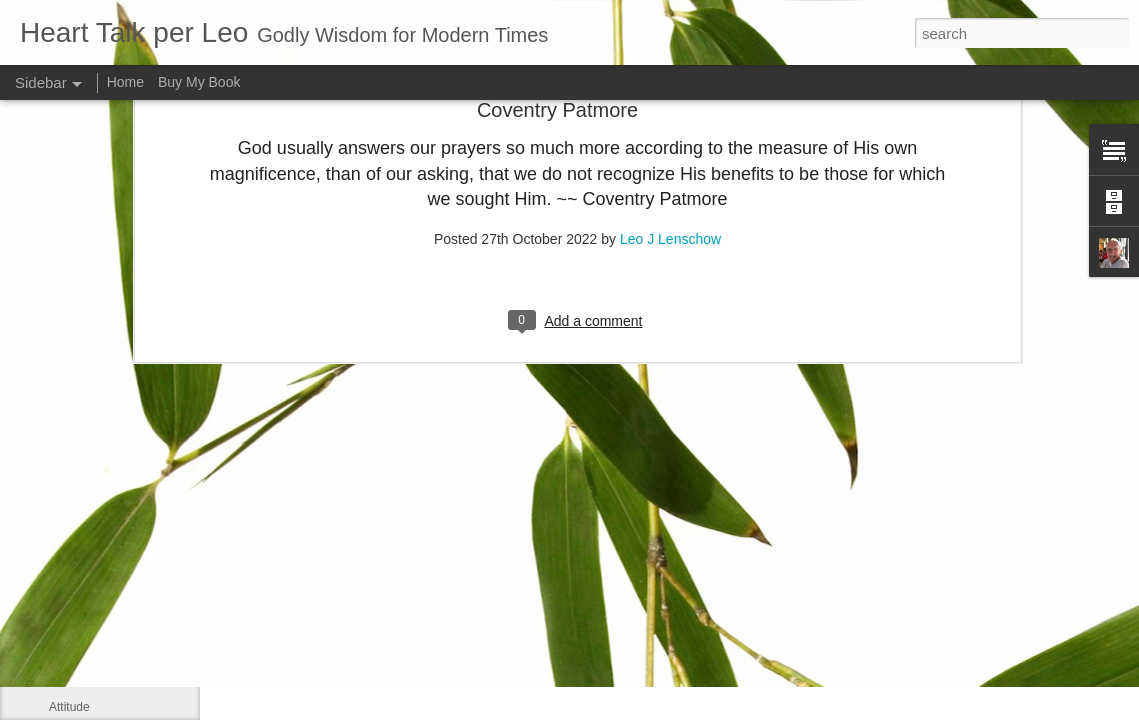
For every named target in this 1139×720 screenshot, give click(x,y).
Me (57, 527)
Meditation (76, 617)
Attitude (69, 707)
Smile (64, 572)
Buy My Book (199, 82)
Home (125, 82)
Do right (70, 662)
